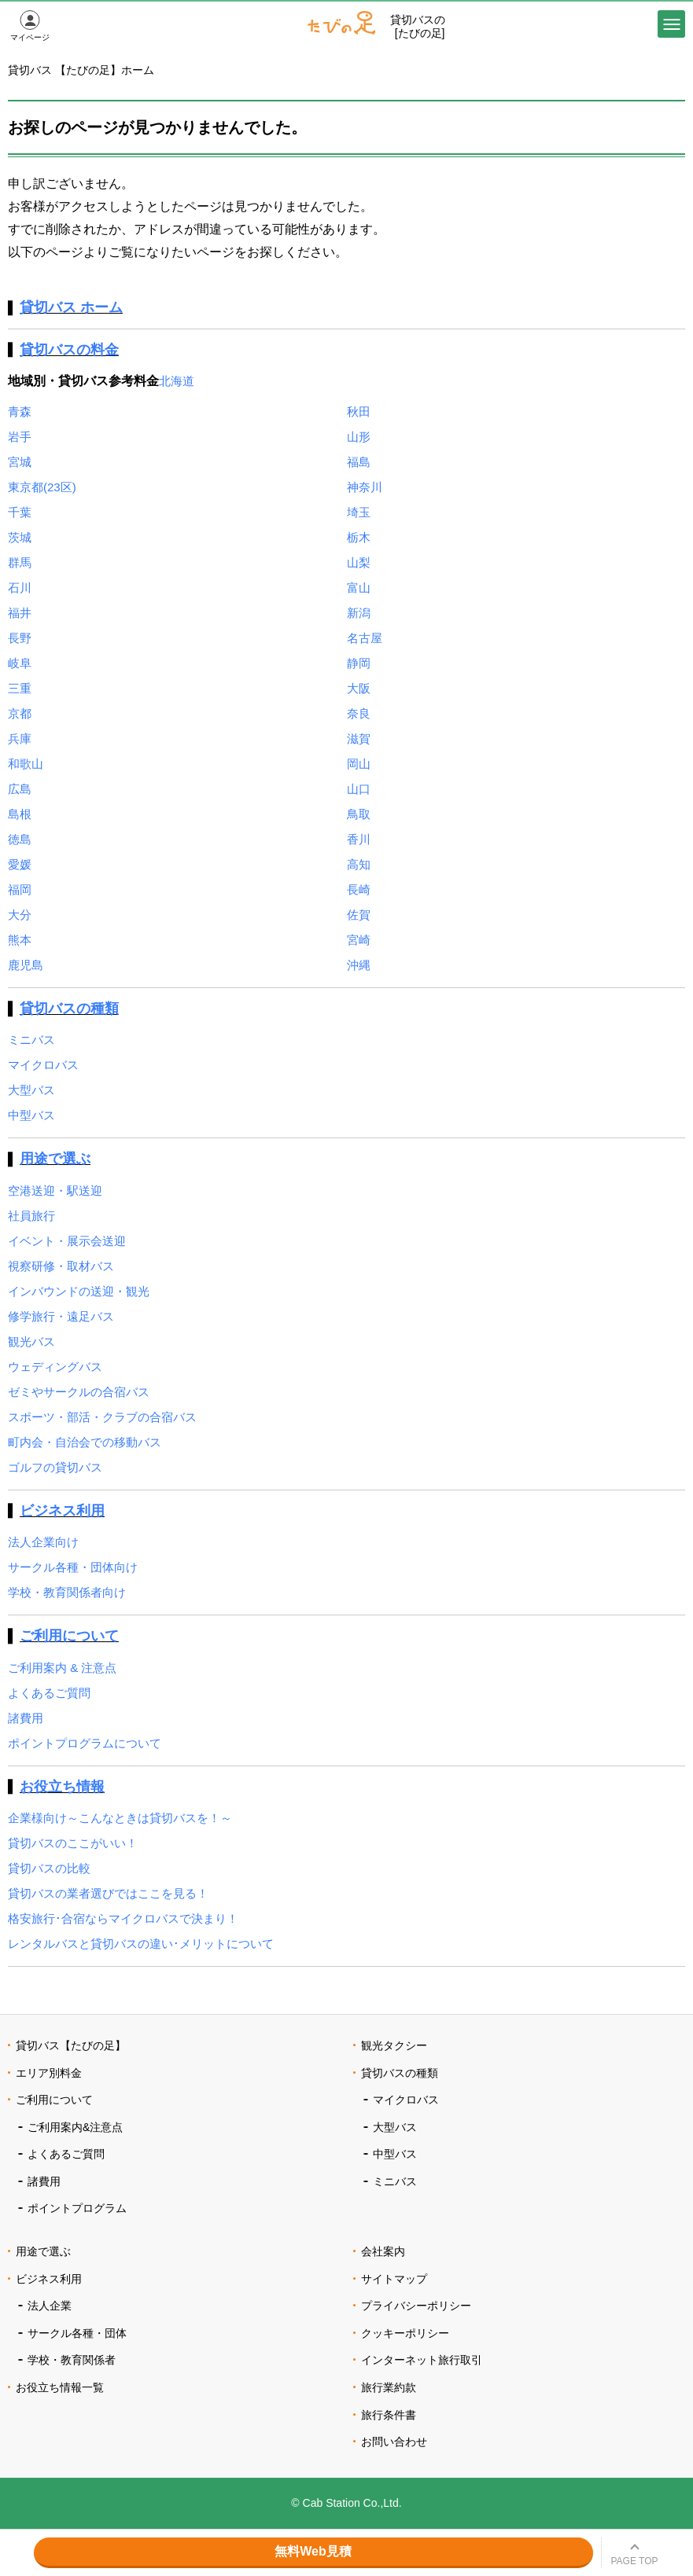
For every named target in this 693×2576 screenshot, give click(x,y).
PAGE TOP (634, 2561)
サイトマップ (394, 2279)
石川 (19, 587)
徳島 (19, 839)
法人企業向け (43, 1542)
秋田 (358, 411)
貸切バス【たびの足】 (71, 2045)
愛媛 (19, 864)
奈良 (358, 713)
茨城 (19, 537)
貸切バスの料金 (69, 350)
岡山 (358, 763)
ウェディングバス (55, 1366)
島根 (19, 814)
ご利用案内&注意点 (75, 2127)
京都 (19, 713)
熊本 (19, 939)
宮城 (19, 462)
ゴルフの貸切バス (55, 1467)
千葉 (19, 512)
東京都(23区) (42, 487)
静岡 (358, 663)
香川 (358, 839)
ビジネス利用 (62, 1511)
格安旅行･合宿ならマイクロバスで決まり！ (123, 1918)
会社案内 (383, 2251)
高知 (358, 864)
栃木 (358, 537)
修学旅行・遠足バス (61, 1316)
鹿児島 (25, 965)
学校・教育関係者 (72, 2360)
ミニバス (31, 1039)
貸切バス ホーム (71, 307)
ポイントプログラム (77, 2208)
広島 (19, 789)
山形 (358, 436)
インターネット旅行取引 (421, 2360)
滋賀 (358, 738)
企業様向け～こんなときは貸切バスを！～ (120, 1818)
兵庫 (19, 738)
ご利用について (69, 1636)
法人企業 (50, 2305)
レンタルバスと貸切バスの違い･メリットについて (141, 1943)
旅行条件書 (388, 2415)
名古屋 (364, 638)
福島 (358, 462)
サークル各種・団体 (77, 2333)
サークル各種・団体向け (73, 1567)
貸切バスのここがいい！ (73, 1843)
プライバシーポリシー (416, 2305)
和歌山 (25, 763)
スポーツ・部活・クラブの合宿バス (102, 1417)
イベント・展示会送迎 (67, 1241)
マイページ (30, 37)
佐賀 (358, 914)
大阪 (358, 688)
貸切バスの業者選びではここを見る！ (108, 1893)
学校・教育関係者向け (67, 1592)
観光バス (31, 1341)
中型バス (31, 1115)
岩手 (19, 436)
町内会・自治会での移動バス (84, 1442)
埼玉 (358, 512)
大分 (19, 914)
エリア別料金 (49, 2073)
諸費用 (25, 1718)
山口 (358, 789)
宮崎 (358, 939)
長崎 (358, 889)
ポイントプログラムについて (84, 1743)
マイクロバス (43, 1064)
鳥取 (358, 814)
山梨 (358, 562)
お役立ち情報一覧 (60, 2387)
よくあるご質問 (49, 1693)
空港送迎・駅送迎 (55, 1190)
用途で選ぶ (55, 1159)
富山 (358, 587)
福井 (19, 612)
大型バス (31, 1090)
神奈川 (364, 487)
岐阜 (19, 663)
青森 (19, 411)
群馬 (19, 562)
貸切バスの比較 (49, 1868)
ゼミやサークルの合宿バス (78, 1391)
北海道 (176, 381)
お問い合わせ (394, 2441)
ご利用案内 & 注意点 (62, 1667)
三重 (19, 688)
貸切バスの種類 (69, 1008)
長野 (19, 638)
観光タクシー (394, 2045)
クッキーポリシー (405, 2333)
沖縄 (358, 965)
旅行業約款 (388, 2387)
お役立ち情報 (62, 1787)
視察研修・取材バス (61, 1266)
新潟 (358, 612)
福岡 (19, 889)
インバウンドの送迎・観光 (78, 1291)
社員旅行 (31, 1215)
